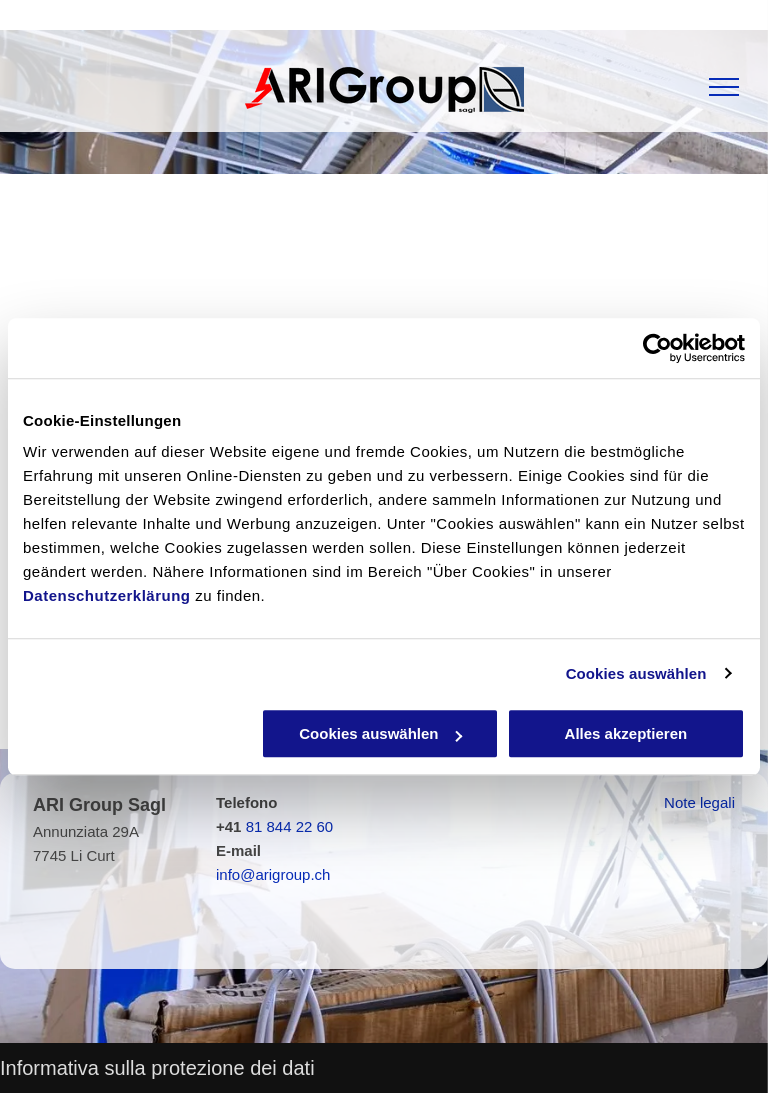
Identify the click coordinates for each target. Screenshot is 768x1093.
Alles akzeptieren (626, 733)
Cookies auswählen (636, 673)
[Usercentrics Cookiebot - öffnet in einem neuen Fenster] (657, 348)
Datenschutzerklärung (107, 595)
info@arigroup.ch (273, 874)
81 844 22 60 (290, 826)
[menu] (724, 87)
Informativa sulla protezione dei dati (157, 1068)
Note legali (699, 802)
